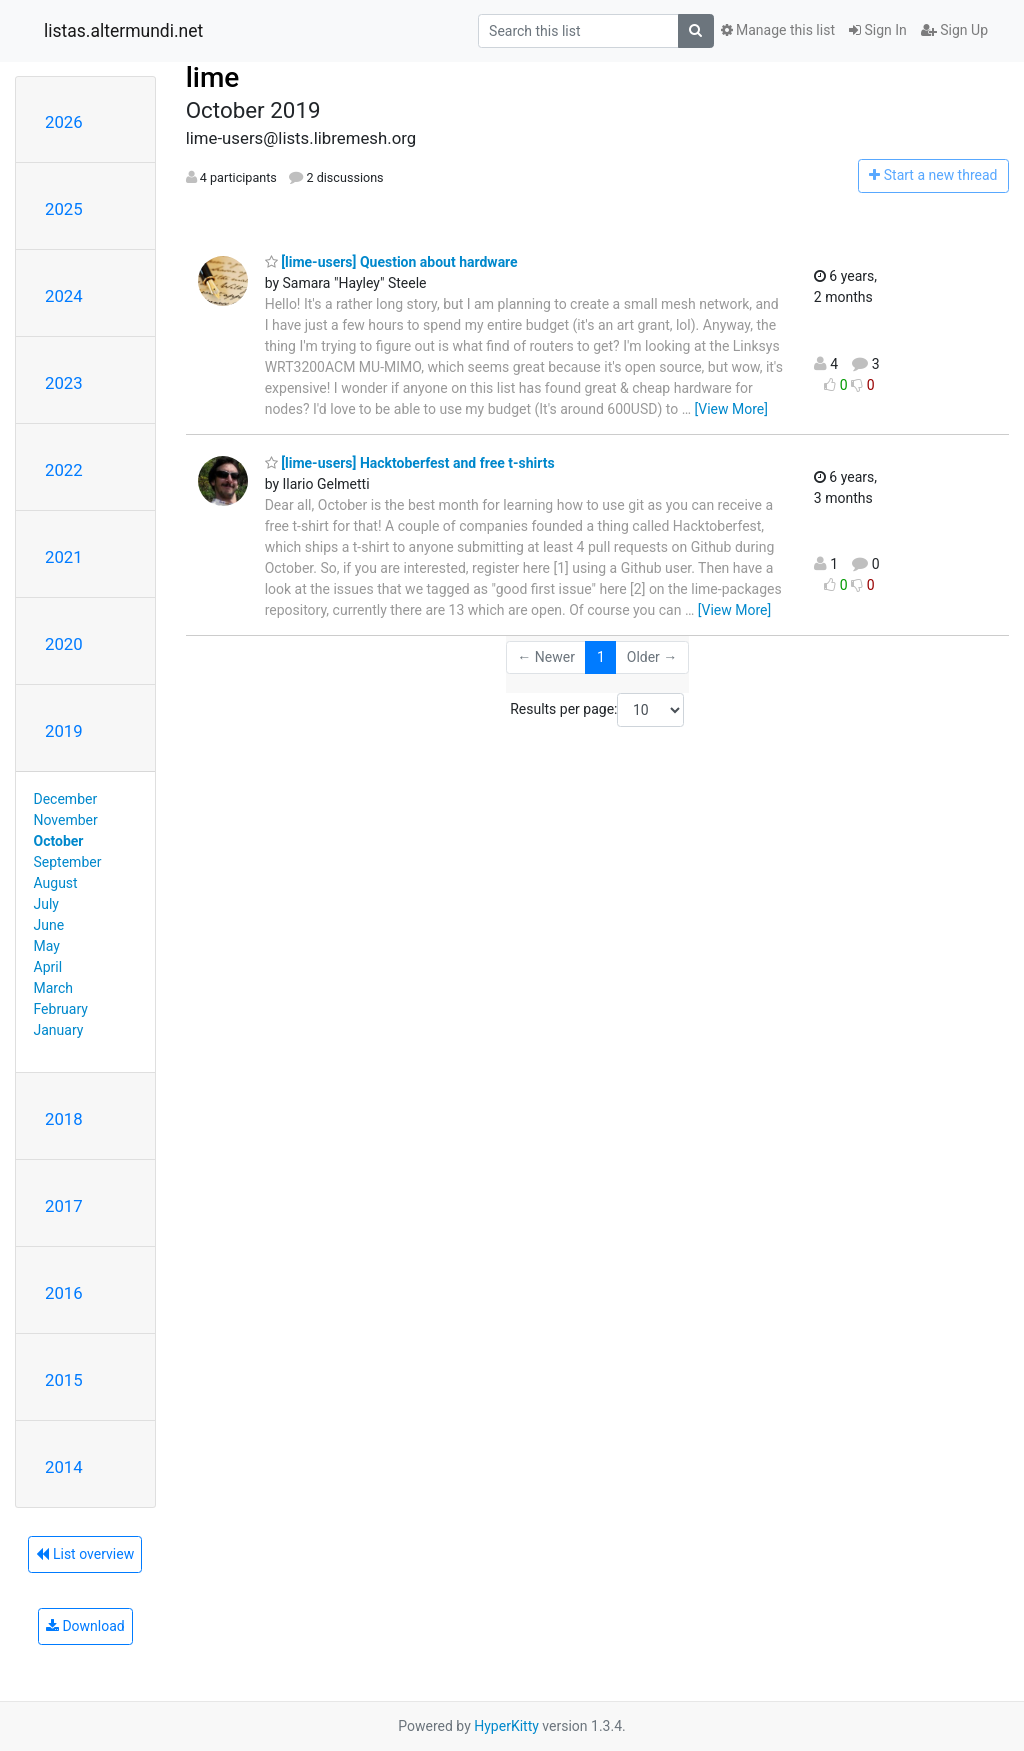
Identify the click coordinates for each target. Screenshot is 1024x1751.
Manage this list (778, 30)
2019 (64, 731)
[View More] (731, 409)
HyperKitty (506, 1726)
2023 (64, 383)
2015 (64, 1380)
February (61, 1009)
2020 (64, 644)
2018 (64, 1119)
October (59, 841)
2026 (64, 122)
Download (85, 1626)
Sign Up (954, 30)
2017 (64, 1206)
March (54, 988)
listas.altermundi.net (123, 31)
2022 (64, 470)
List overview (85, 1554)
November (66, 820)
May (47, 946)
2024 (64, 296)
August (56, 883)
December (66, 799)
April (48, 967)
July (46, 904)
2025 (64, 209)
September (68, 862)
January (59, 1030)
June (49, 925)
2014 (64, 1467)
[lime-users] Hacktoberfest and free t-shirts (410, 463)
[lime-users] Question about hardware (391, 262)
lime (213, 77)
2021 (64, 557)
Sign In (878, 30)
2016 (64, 1293)
